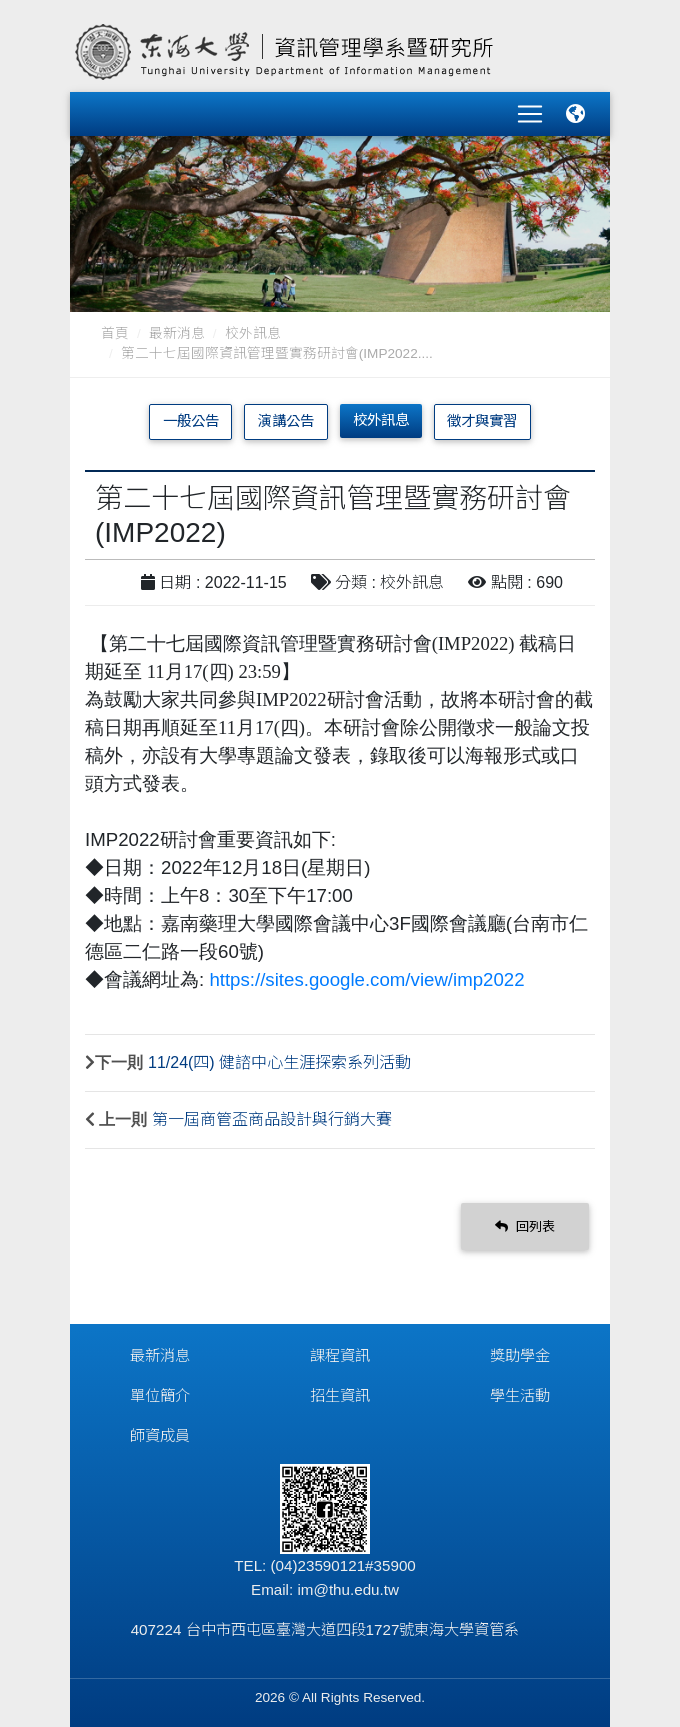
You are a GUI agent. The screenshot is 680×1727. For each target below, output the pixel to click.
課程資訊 (340, 1355)
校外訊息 (253, 333)
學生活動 (520, 1395)
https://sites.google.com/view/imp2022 (366, 979)
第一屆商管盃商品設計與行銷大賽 (272, 1119)
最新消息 (177, 333)
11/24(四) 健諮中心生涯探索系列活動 (279, 1062)
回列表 (525, 1226)
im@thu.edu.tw (348, 1589)
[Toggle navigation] (530, 114)
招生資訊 (340, 1395)
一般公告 (191, 421)
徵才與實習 (482, 421)
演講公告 (286, 421)
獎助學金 (520, 1355)
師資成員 (160, 1435)
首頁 (115, 333)
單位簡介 (160, 1395)
